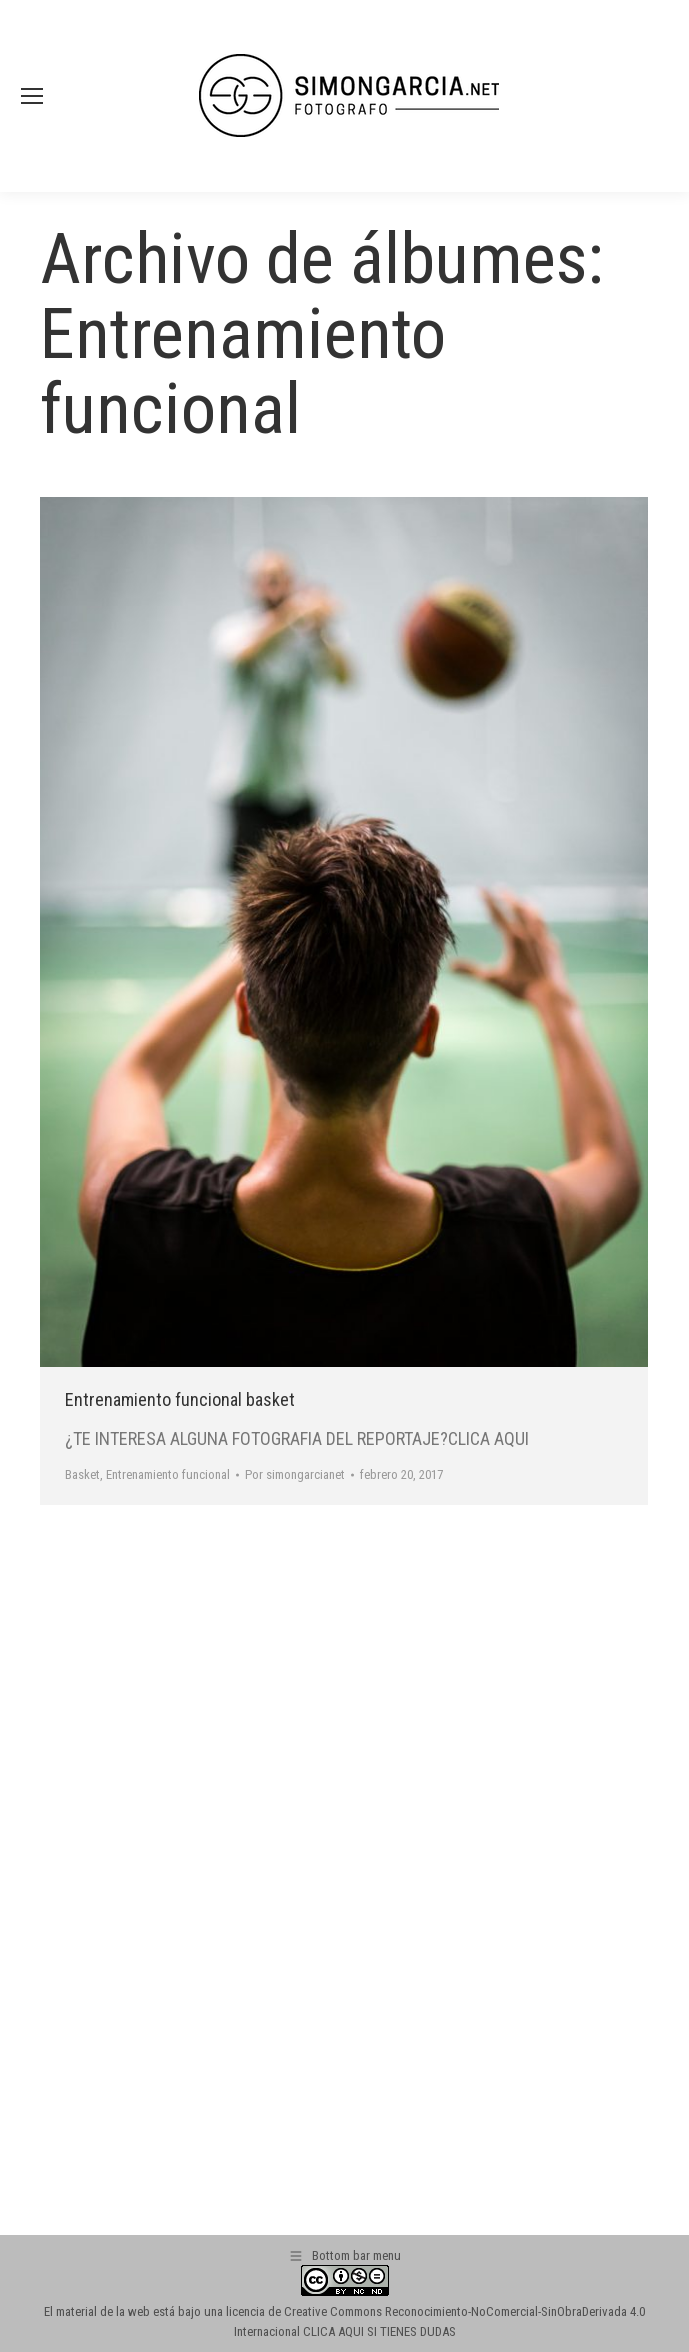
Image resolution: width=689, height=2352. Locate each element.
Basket (82, 1474)
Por (295, 1474)
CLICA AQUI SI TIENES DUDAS (379, 2331)
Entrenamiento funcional (168, 1474)
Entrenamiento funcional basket (180, 1399)
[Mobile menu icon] (32, 96)
